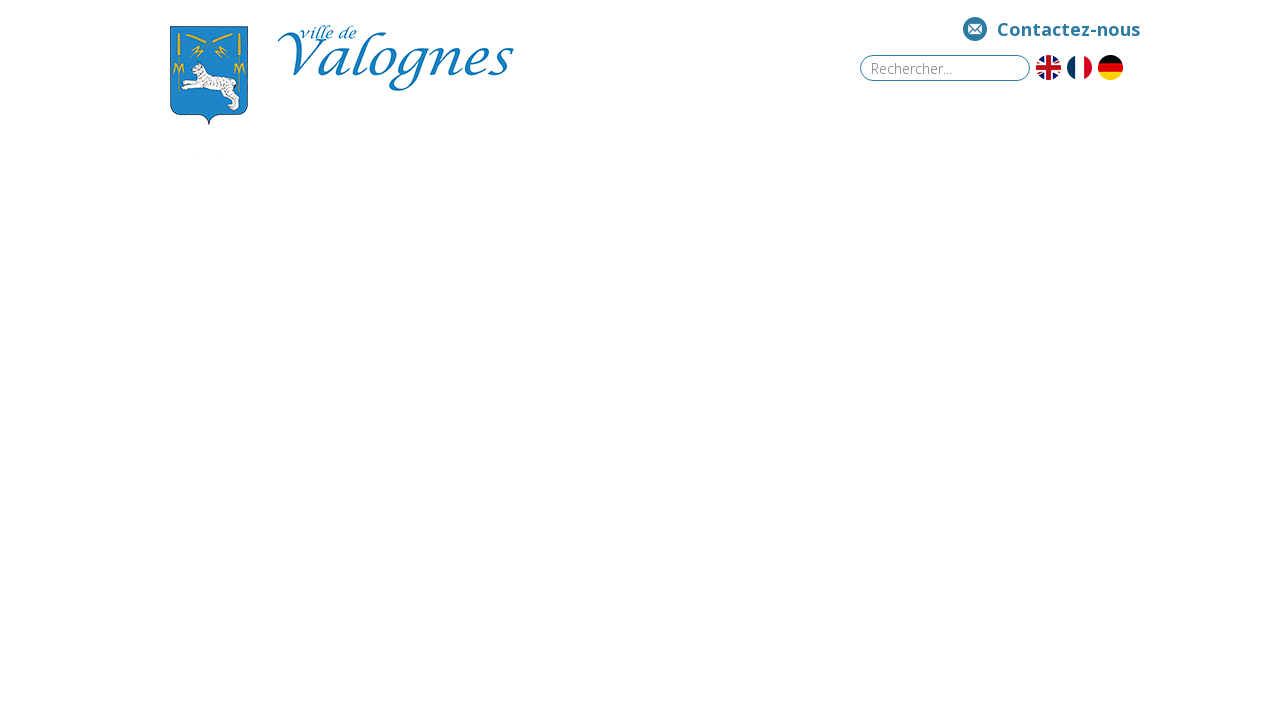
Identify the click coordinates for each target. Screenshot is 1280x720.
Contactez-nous (1068, 29)
